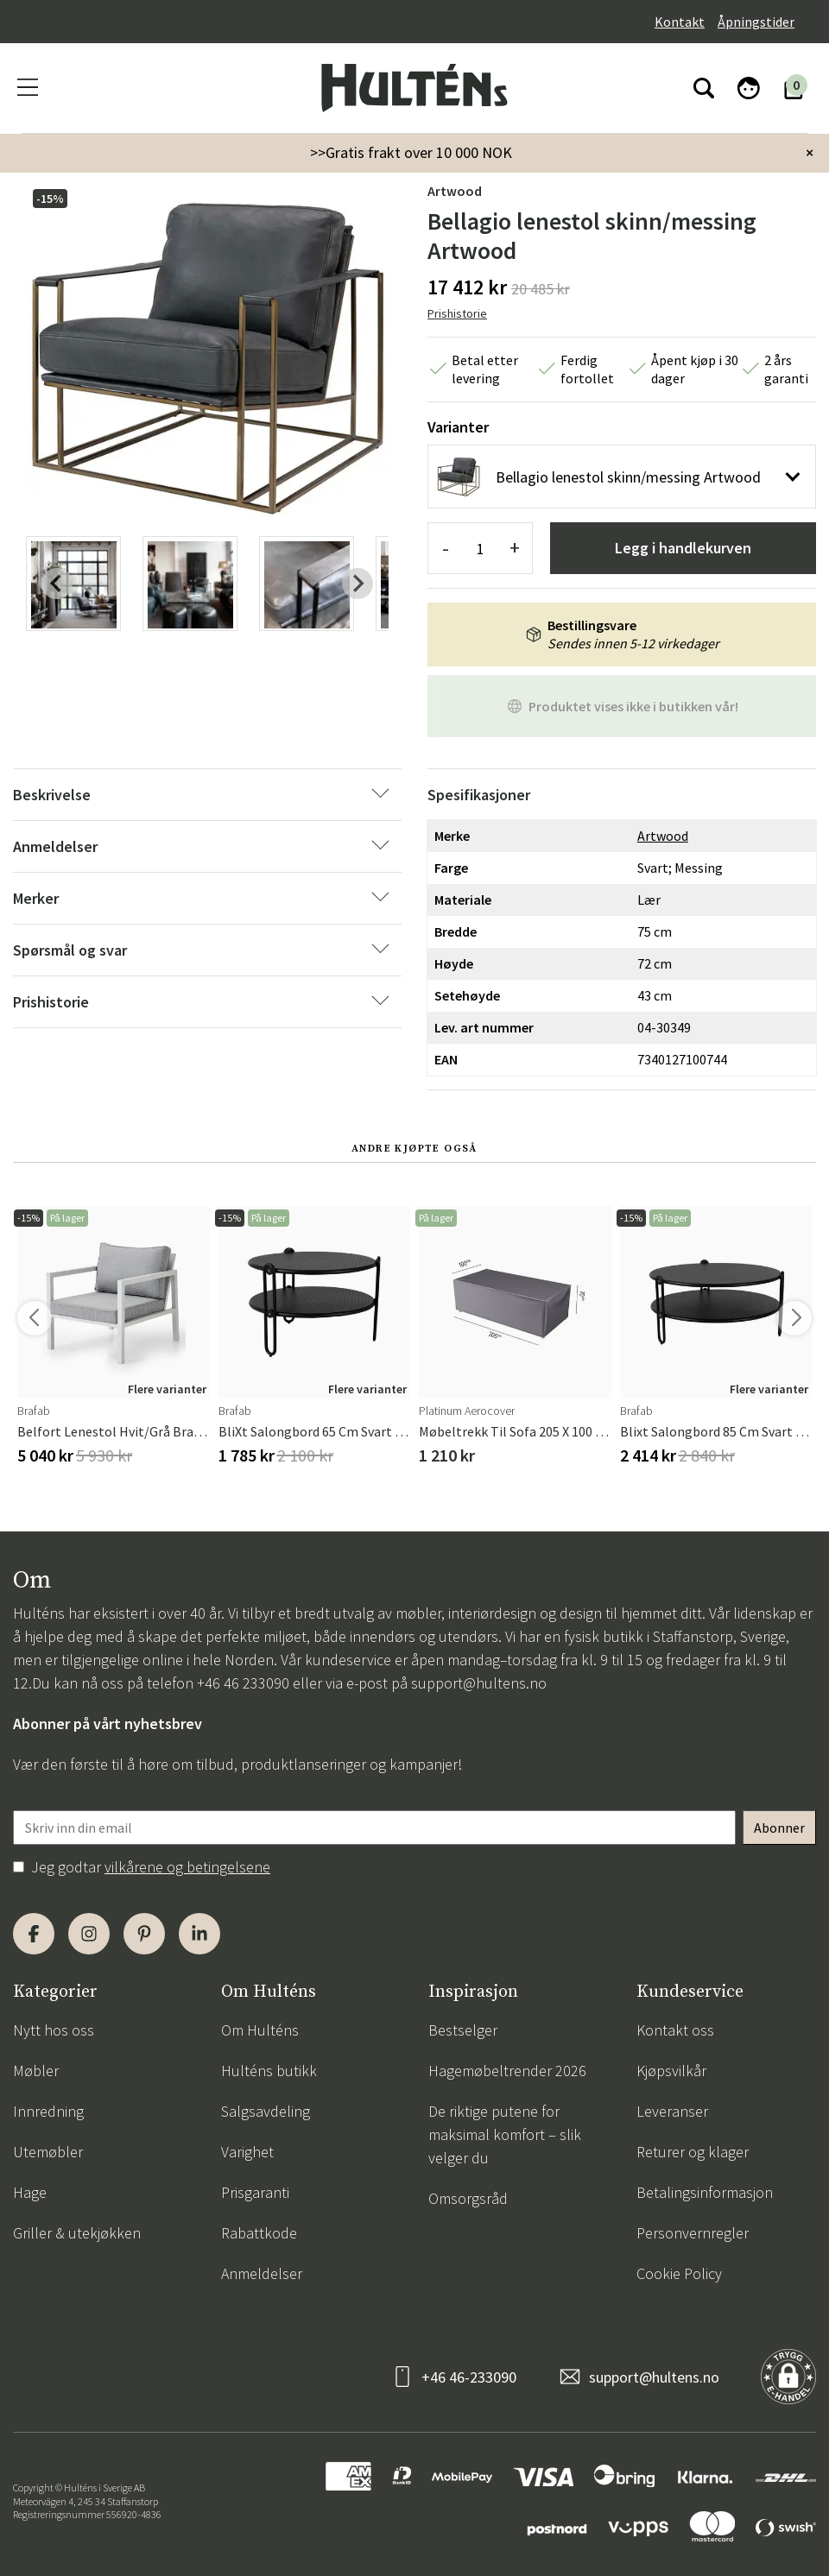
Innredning (48, 2111)
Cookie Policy (679, 2273)
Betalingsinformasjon (704, 2192)
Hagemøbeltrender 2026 (507, 2070)
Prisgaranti (255, 2192)
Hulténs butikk (269, 2070)
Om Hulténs (260, 2030)
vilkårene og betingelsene (187, 1867)
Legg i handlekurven (683, 548)
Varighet (247, 2152)
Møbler (36, 2070)
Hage (30, 2192)
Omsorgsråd (468, 2198)
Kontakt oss (675, 2030)
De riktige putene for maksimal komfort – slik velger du (504, 2134)
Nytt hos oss (53, 2030)
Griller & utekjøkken (77, 2233)
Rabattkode (259, 2233)
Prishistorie (457, 313)
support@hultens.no (479, 1683)
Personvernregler (692, 2233)
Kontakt (680, 21)
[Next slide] (357, 583)
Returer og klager (692, 2152)
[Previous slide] (57, 583)
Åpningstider (756, 21)
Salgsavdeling (265, 2111)
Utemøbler (48, 2152)
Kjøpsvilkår (671, 2070)
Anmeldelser (261, 2273)
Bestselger (462, 2030)
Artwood (454, 190)
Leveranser (672, 2111)
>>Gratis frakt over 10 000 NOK (411, 152)
